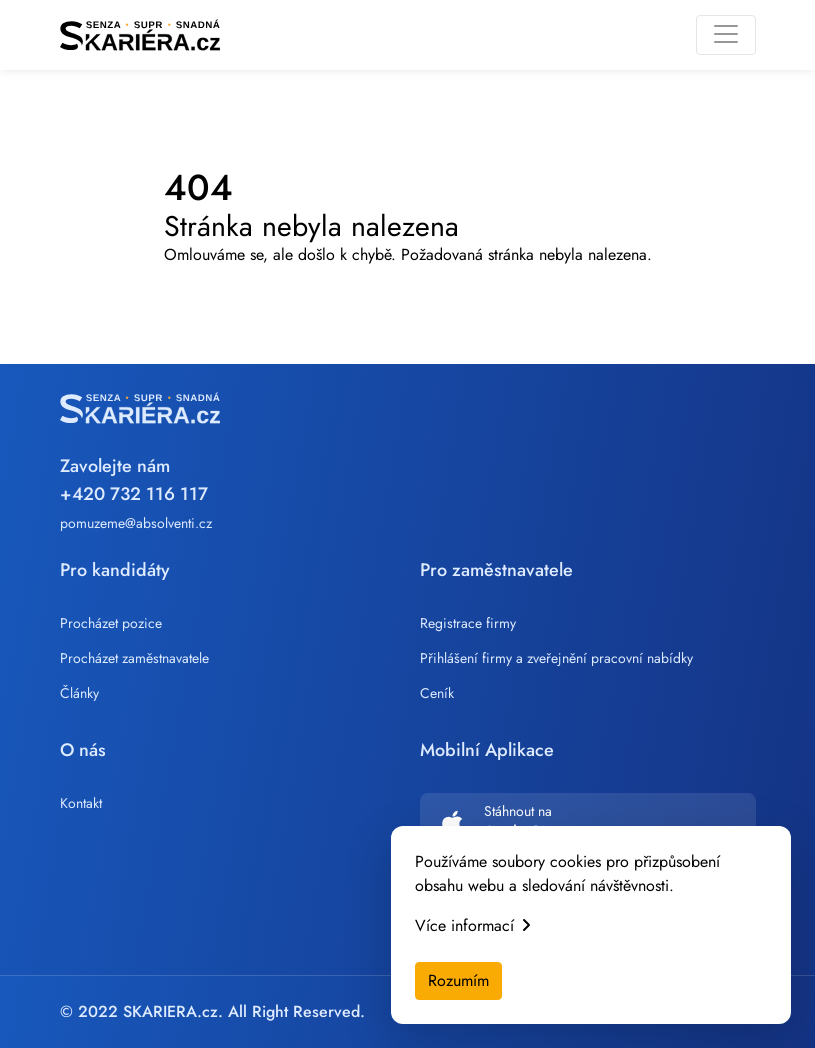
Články (79, 693)
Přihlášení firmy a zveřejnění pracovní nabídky (556, 658)
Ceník (437, 693)
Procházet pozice (111, 623)
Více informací (472, 925)
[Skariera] (140, 35)
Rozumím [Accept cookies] (458, 980)
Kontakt (81, 803)
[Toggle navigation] (726, 35)
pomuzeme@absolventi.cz (136, 523)
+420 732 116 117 (134, 494)
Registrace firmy (468, 623)
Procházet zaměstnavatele (134, 658)
